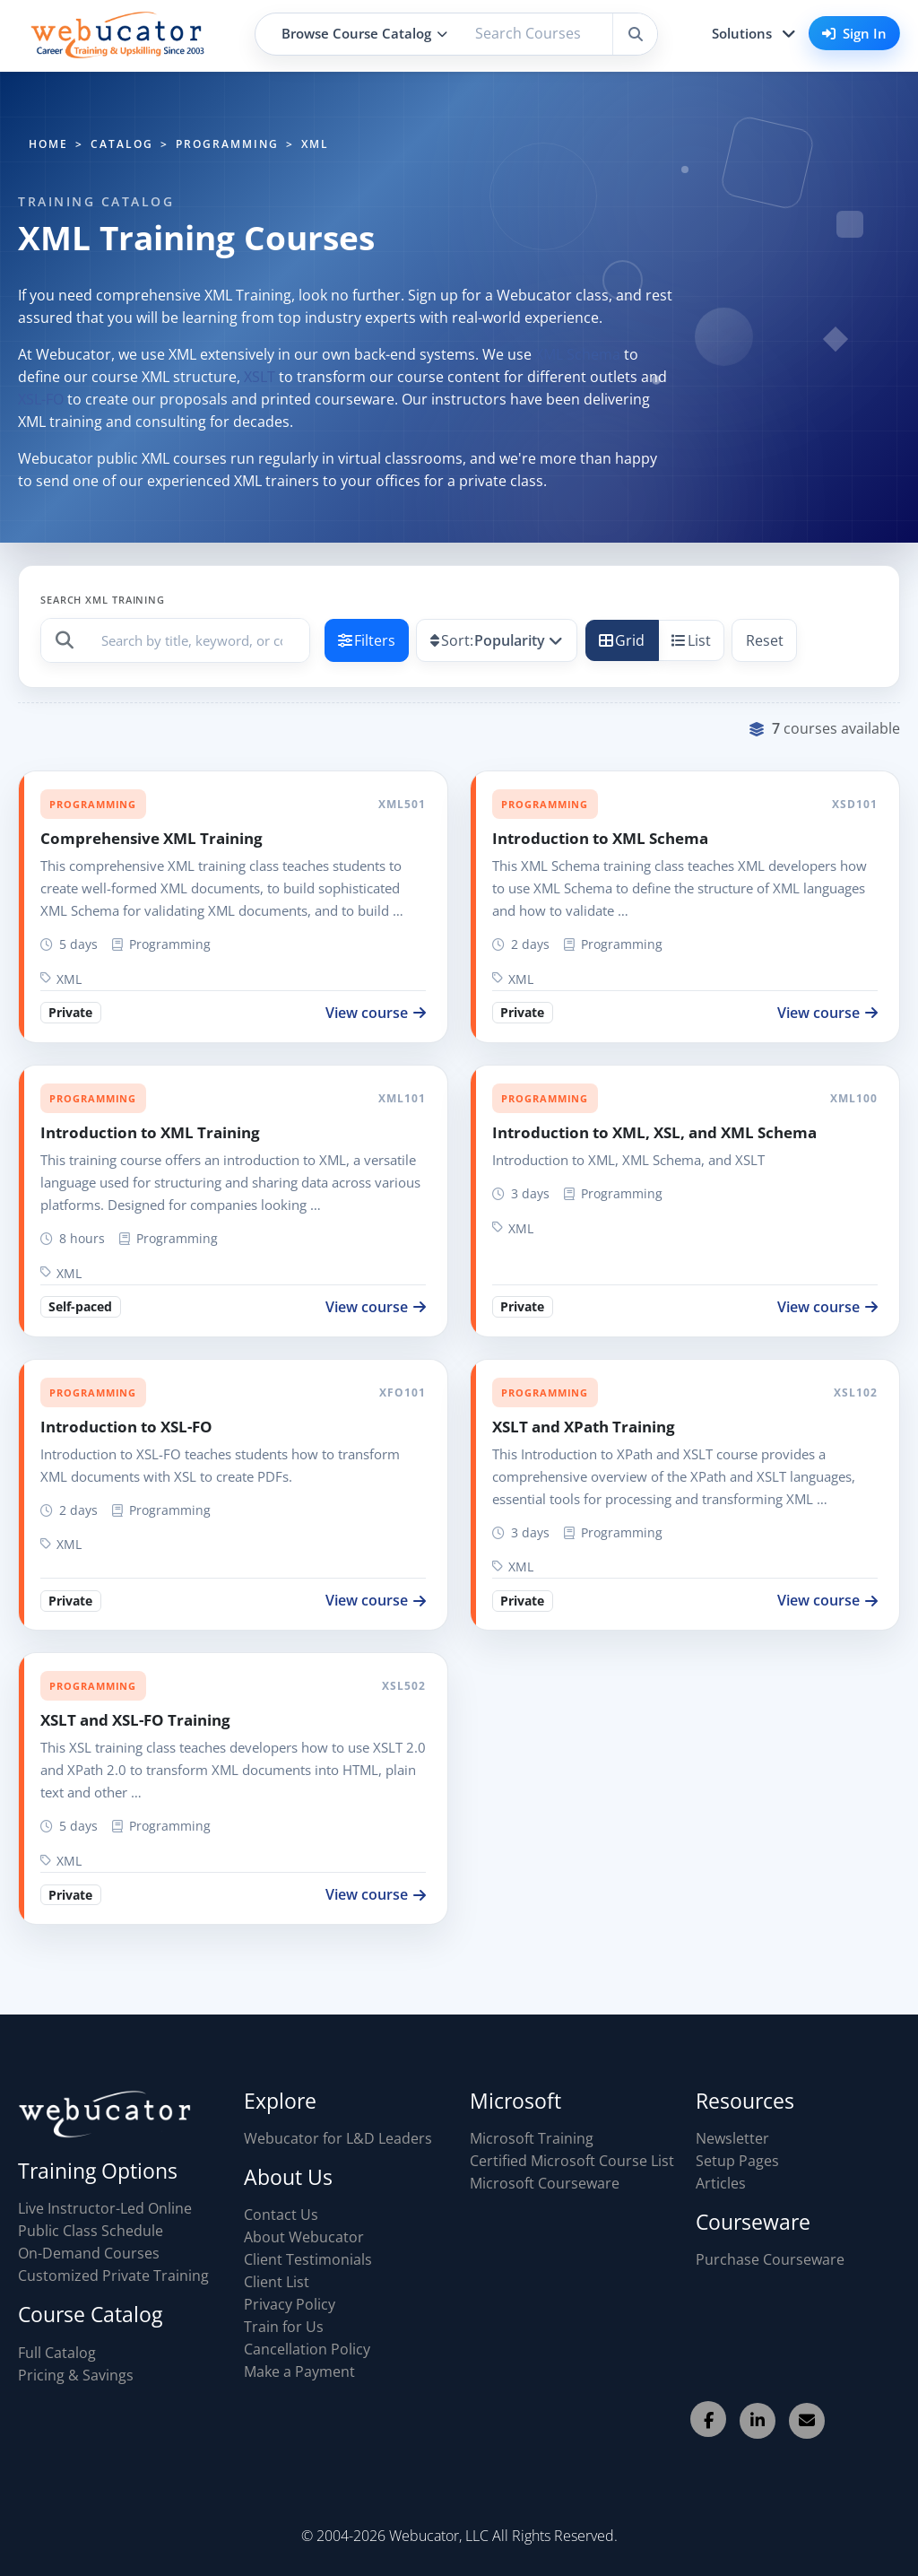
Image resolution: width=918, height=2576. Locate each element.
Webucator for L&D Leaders (338, 2138)
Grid (622, 640)
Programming (92, 804)
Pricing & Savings (76, 2375)
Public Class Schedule (90, 2231)
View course (375, 1013)
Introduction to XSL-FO (126, 1426)
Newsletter (732, 2138)
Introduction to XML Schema (600, 838)
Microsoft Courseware (544, 2183)
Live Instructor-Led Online (105, 2208)
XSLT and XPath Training (583, 1426)
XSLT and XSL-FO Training (135, 1720)
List (691, 640)
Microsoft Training (531, 2138)
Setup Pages (737, 2161)
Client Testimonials (308, 2259)
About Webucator (304, 2237)
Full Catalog (57, 2353)
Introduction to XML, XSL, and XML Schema (654, 1132)
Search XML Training (102, 599)
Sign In (854, 33)
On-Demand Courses (89, 2253)
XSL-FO (41, 399)
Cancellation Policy (307, 2349)
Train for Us (284, 2327)
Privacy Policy (289, 2304)
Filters (366, 640)
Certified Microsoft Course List (572, 2161)
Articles (721, 2183)
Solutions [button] (742, 33)
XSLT (259, 377)
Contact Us (281, 2214)
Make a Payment (299, 2371)
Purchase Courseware (770, 2259)
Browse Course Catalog (364, 33)
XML (61, 979)
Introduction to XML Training (150, 1132)
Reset (765, 640)
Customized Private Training (113, 2275)
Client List (276, 2282)
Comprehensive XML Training (151, 838)
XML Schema (577, 354)
